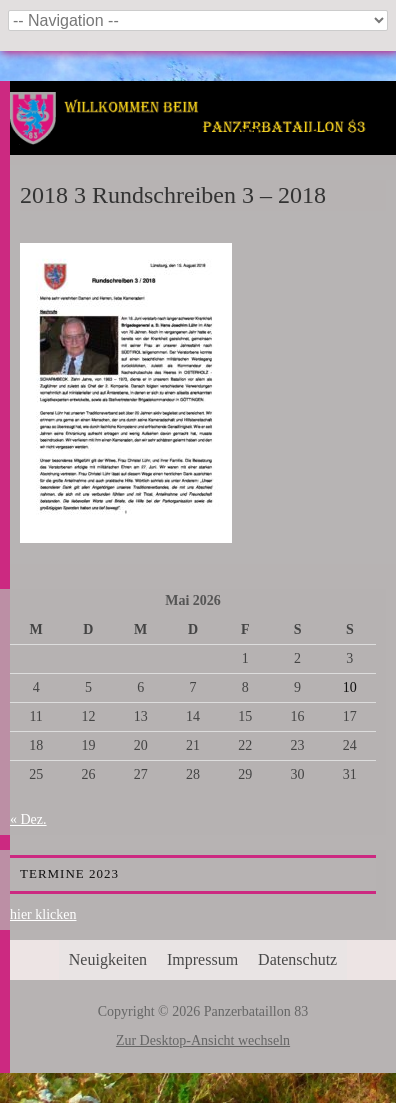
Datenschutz (297, 959)
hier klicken (43, 914)
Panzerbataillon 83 (203, 142)
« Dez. (28, 819)
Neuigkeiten (108, 959)
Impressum (202, 959)
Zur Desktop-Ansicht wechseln (203, 1040)
